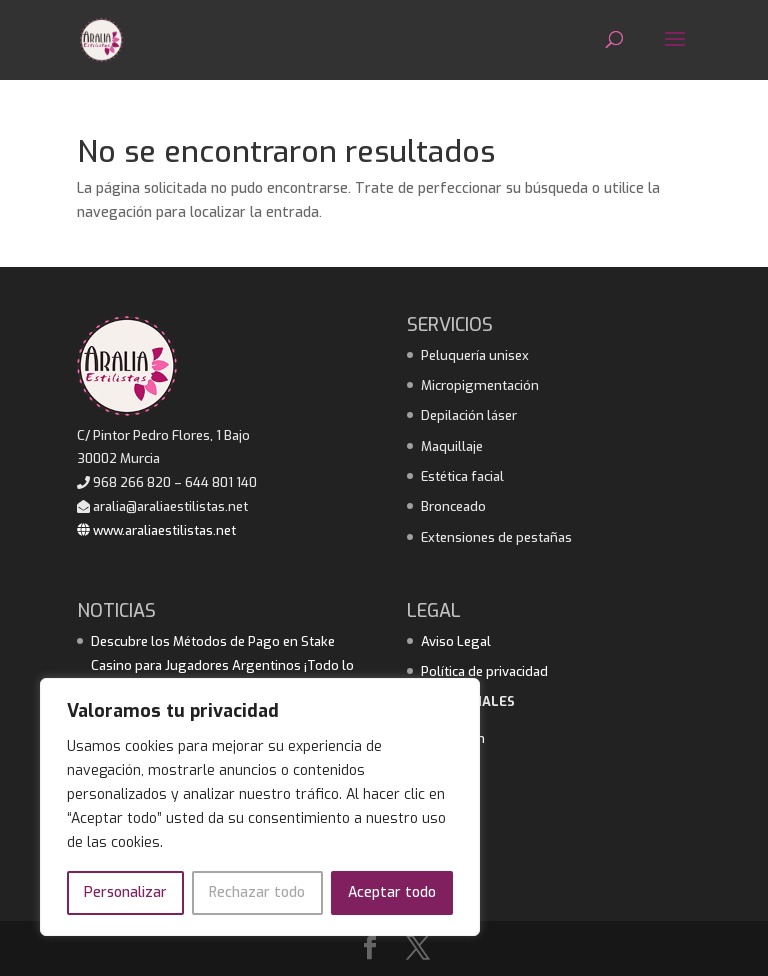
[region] (260, 807)
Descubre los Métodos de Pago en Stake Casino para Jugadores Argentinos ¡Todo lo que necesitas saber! (222, 665)
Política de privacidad (484, 671)
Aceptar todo (392, 892)
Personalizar (125, 892)
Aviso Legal (456, 641)
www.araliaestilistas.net (156, 530)
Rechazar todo (257, 892)
